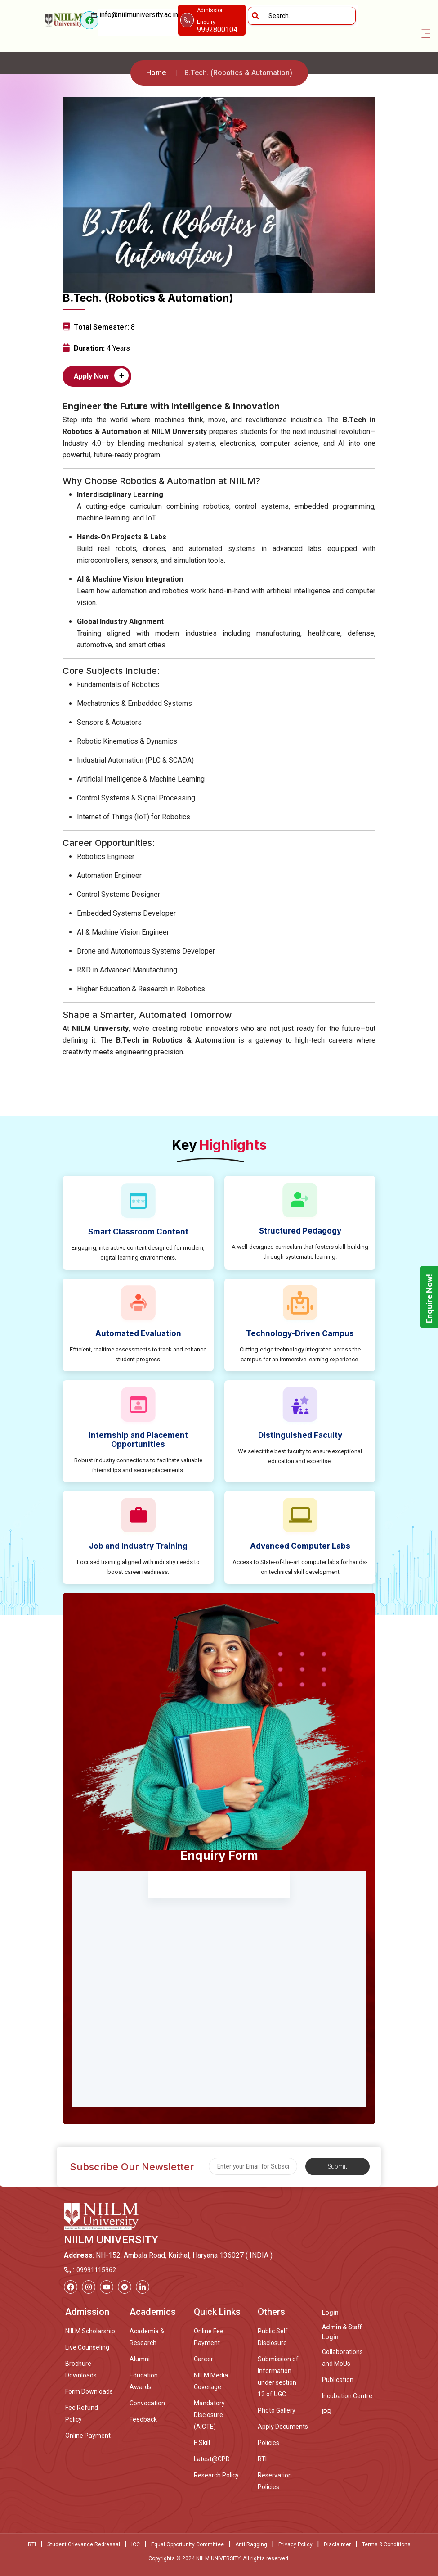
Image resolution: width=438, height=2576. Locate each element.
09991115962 (96, 2269)
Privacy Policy (295, 2544)
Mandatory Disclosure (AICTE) (209, 2415)
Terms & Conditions (386, 2544)
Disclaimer (337, 2544)
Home (156, 72)
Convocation (147, 2403)
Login (330, 2312)
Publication (337, 2379)
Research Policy (216, 2475)
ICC (135, 2544)
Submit (337, 2166)
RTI (262, 2459)
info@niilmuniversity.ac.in (138, 20)
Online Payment (88, 2435)
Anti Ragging (251, 2544)
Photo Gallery (276, 2410)
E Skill (202, 2442)
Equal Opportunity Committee (187, 2544)
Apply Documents (283, 2426)
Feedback (143, 2419)
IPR (326, 2412)
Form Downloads (89, 2391)
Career (203, 2359)
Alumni (140, 2359)
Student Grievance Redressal (83, 2544)
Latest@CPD (212, 2459)
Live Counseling (87, 2347)
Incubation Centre (347, 2396)
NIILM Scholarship (90, 2331)
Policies (268, 2442)
